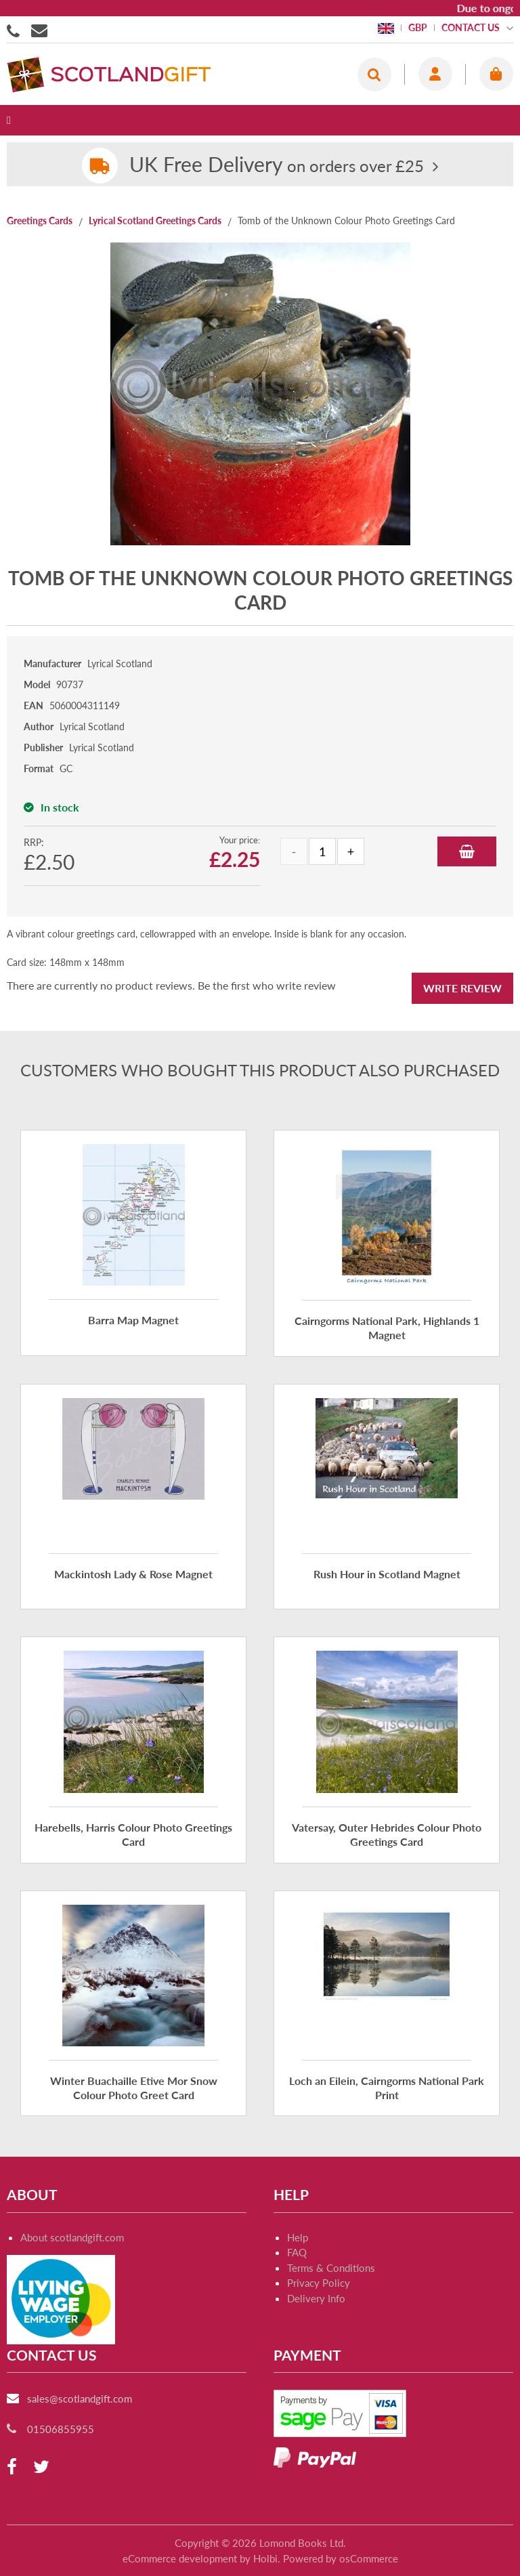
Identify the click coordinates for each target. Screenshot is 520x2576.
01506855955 (15, 30)
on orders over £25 (276, 165)
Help (297, 2237)
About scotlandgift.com (72, 2237)
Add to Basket (466, 851)
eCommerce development (180, 2558)
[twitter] (41, 2467)
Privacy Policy (318, 2283)
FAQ (297, 2252)
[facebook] (12, 2467)
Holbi (265, 2558)
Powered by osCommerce (340, 2558)
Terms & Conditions (331, 2268)
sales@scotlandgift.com (79, 2398)
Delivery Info (316, 2298)
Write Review (462, 987)
